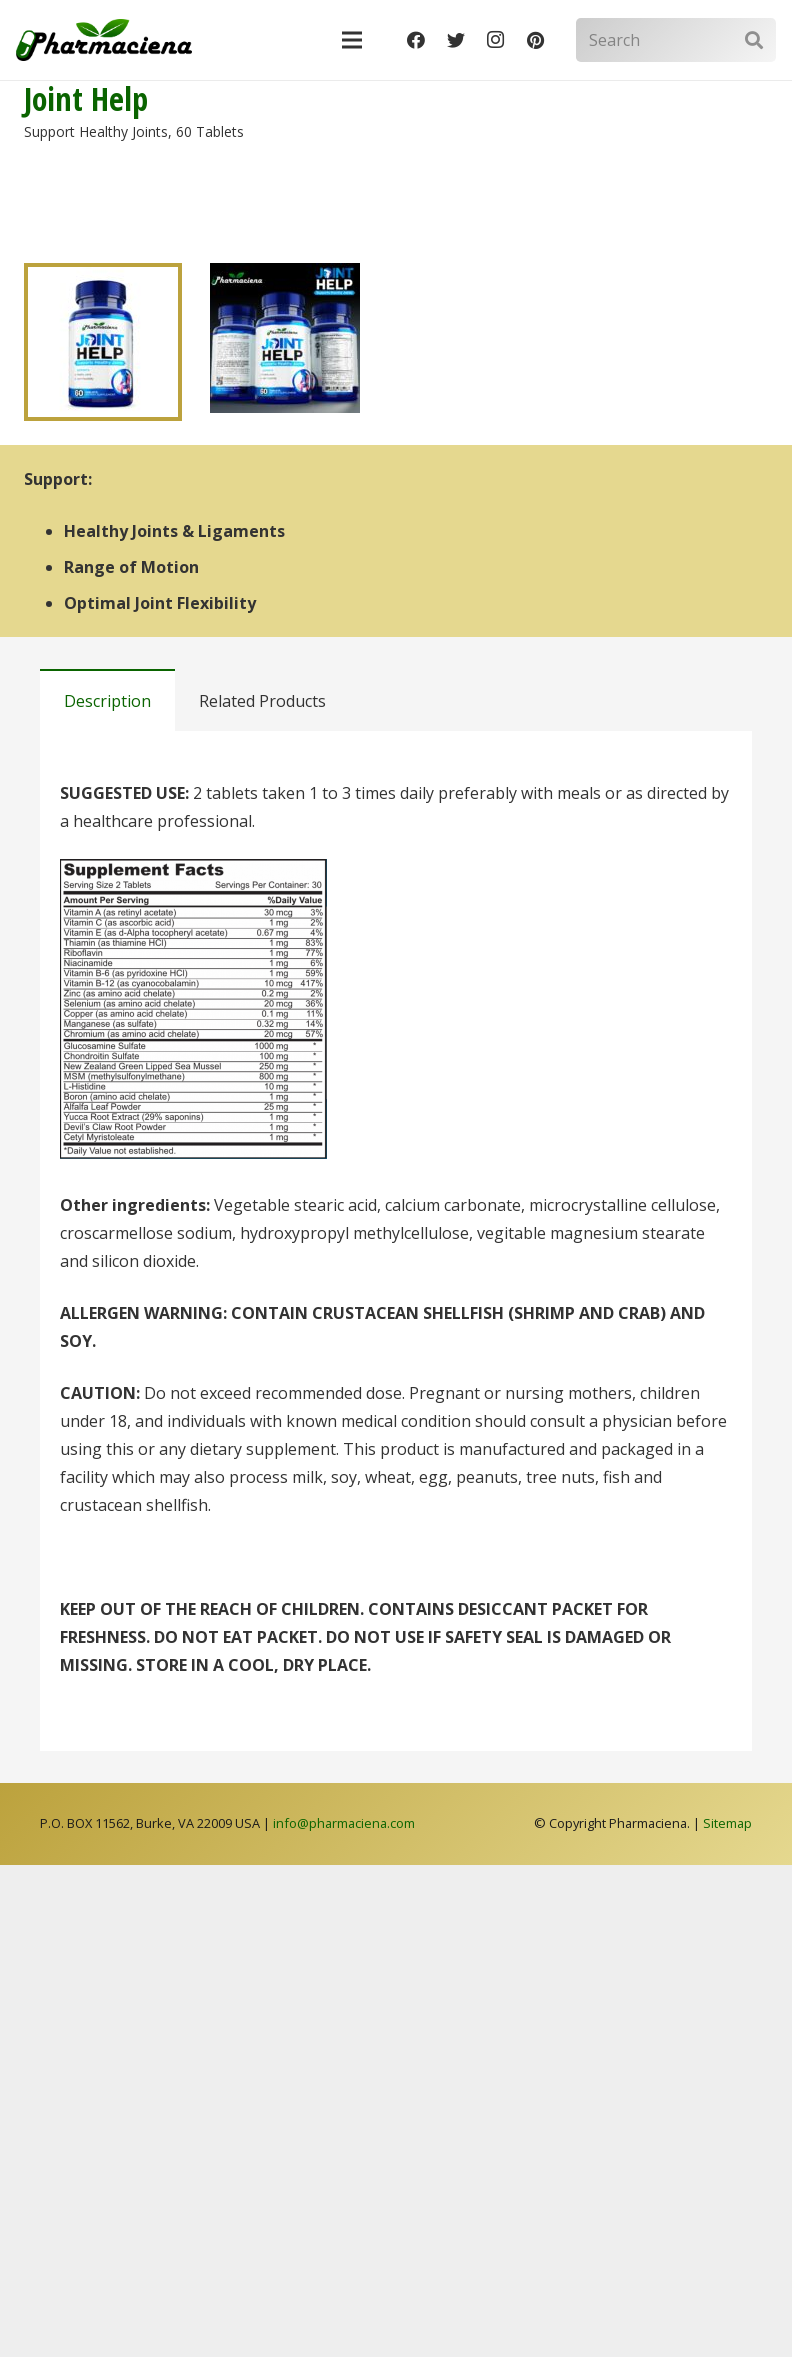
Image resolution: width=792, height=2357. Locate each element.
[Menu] (353, 40)
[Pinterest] (536, 40)
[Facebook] (416, 40)
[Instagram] (496, 40)
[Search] (676, 40)
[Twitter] (456, 40)
